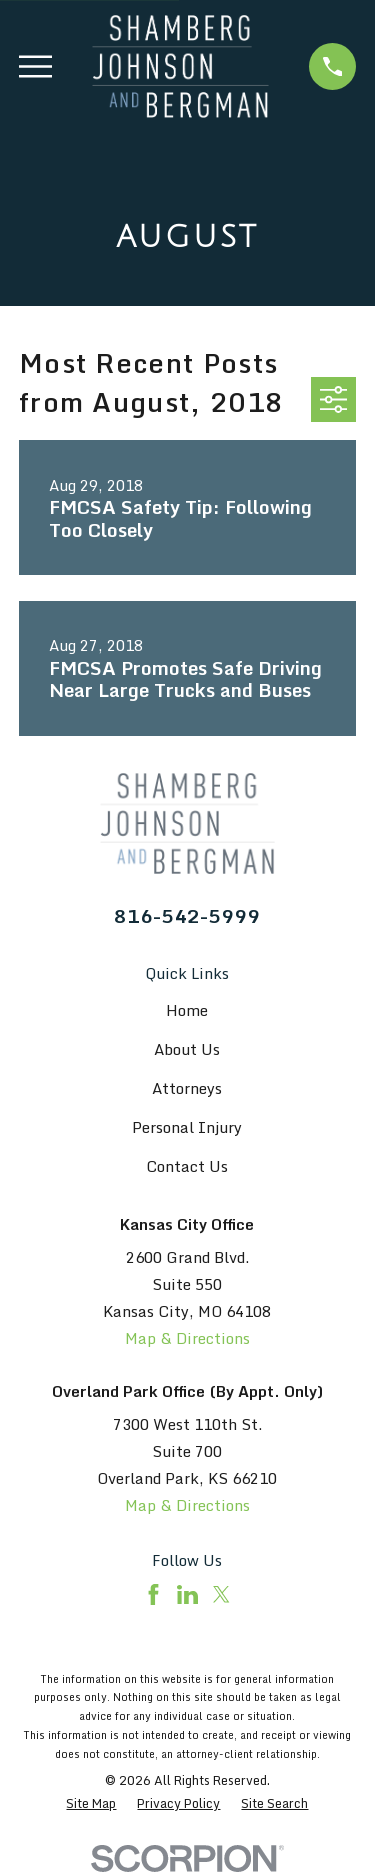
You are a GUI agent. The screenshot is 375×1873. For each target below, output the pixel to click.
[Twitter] (221, 1594)
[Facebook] (153, 1594)
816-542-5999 (187, 915)
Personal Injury (187, 1127)
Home (187, 1010)
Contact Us (187, 1166)
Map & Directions (187, 1338)
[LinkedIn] (187, 1594)
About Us (187, 1049)
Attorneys (187, 1088)
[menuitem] (91, 1803)
